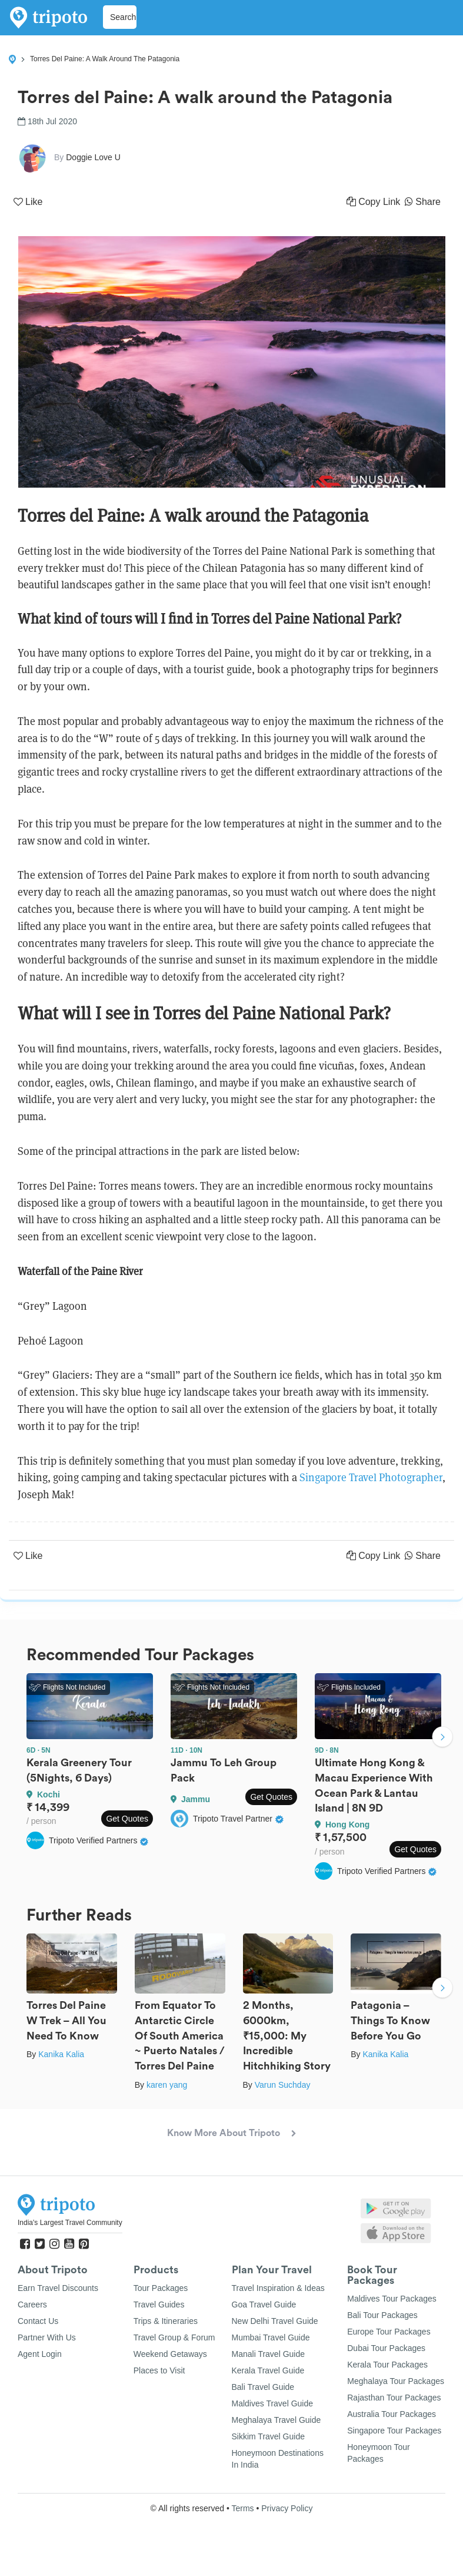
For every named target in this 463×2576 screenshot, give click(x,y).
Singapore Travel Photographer (370, 1477)
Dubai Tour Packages (386, 2348)
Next (442, 1738)
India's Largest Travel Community (70, 2223)
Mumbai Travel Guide (271, 2337)
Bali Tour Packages (382, 2315)
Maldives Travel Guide (273, 2403)
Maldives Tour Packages (391, 2298)
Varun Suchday (283, 2085)
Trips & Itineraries (166, 2321)
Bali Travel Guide (263, 2387)
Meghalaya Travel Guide (276, 2420)
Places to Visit (159, 2370)
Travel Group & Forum (174, 2337)
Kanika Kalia (61, 2054)
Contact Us (38, 2321)
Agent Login (40, 2354)
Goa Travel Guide (264, 2304)
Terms (242, 2508)
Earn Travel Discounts (58, 2288)
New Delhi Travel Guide (275, 2321)
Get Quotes (127, 1818)
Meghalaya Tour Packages (395, 2381)
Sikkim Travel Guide (268, 2436)
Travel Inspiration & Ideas (278, 2288)
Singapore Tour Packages (394, 2430)
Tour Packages (161, 2288)
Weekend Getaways (170, 2354)
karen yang (166, 2085)
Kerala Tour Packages (387, 2364)
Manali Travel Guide (268, 2354)
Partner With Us (47, 2337)
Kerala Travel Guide (268, 2370)
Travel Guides (159, 2304)
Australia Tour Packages (391, 2414)
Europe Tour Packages (388, 2331)
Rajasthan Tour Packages (394, 2397)
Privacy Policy (286, 2508)
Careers (32, 2304)
